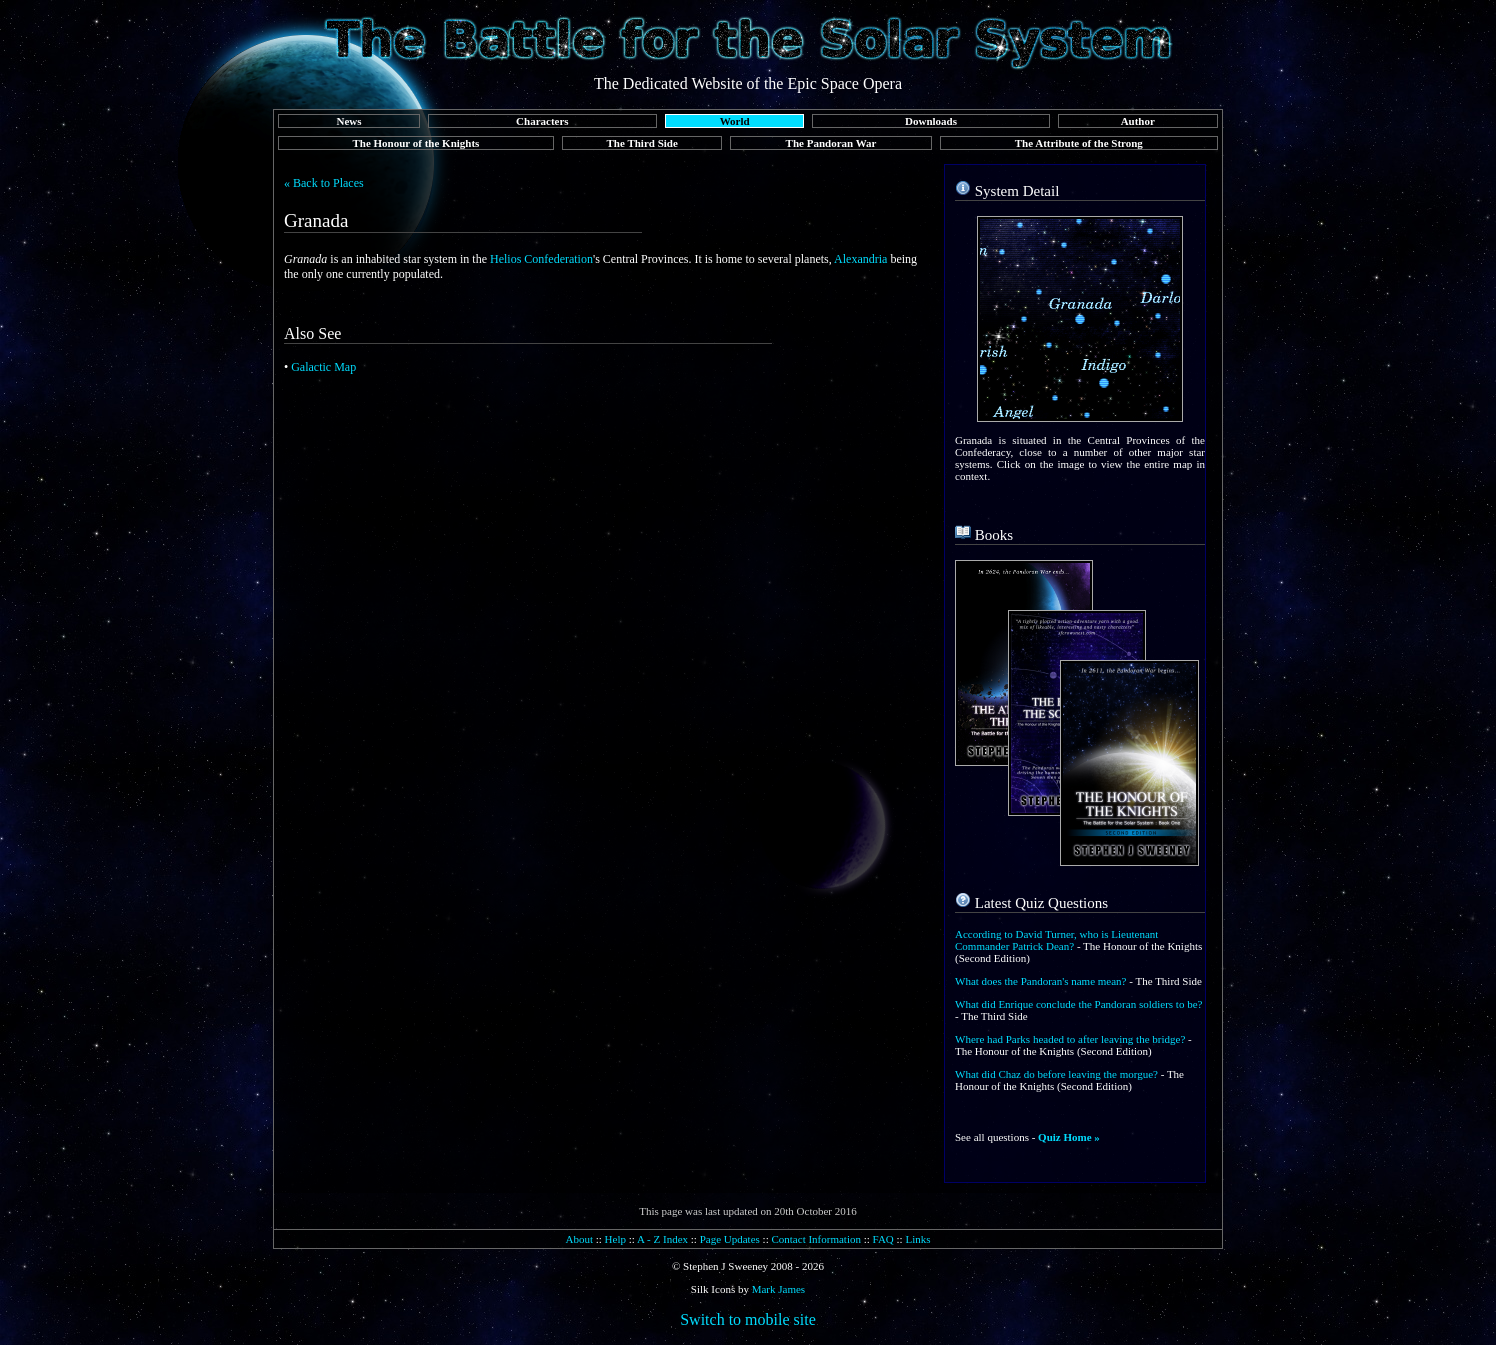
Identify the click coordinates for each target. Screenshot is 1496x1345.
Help (615, 1239)
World (735, 121)
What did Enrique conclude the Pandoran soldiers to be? (1078, 1004)
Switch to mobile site (748, 1319)
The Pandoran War (831, 143)
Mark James (778, 1289)
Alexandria (860, 259)
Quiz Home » (1069, 1137)
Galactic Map (323, 367)
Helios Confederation (541, 259)
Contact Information (816, 1239)
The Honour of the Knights (415, 143)
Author (1138, 121)
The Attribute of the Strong (1079, 143)
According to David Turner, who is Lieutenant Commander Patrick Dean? (1056, 940)
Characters (542, 121)
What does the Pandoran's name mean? (1041, 981)
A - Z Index (662, 1239)
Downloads (931, 121)
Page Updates (730, 1239)
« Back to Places (324, 183)
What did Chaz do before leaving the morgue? (1056, 1074)
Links (917, 1239)
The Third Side (642, 143)
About (579, 1239)
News (348, 121)
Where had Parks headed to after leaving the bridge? (1070, 1039)
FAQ (883, 1239)
